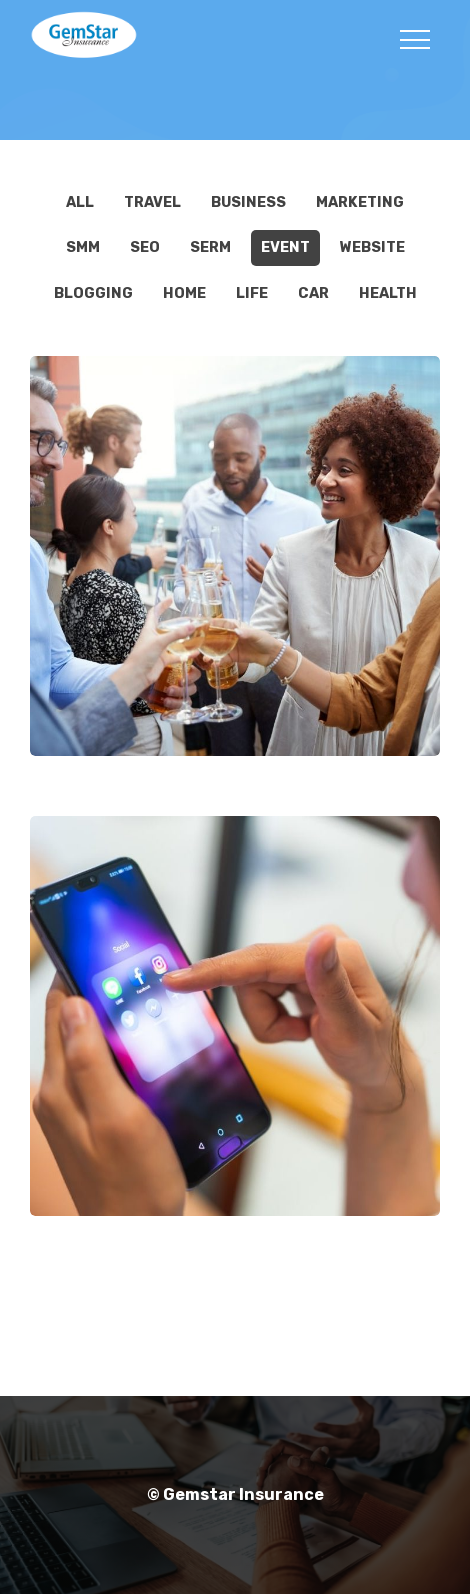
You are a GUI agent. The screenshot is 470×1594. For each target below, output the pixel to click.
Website (372, 247)
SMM (83, 247)
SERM (210, 247)
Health (388, 293)
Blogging (93, 293)
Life (252, 293)
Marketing (360, 202)
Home (184, 293)
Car (313, 293)
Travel (152, 202)
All (80, 202)
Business (248, 202)
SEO (145, 247)
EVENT (285, 247)
